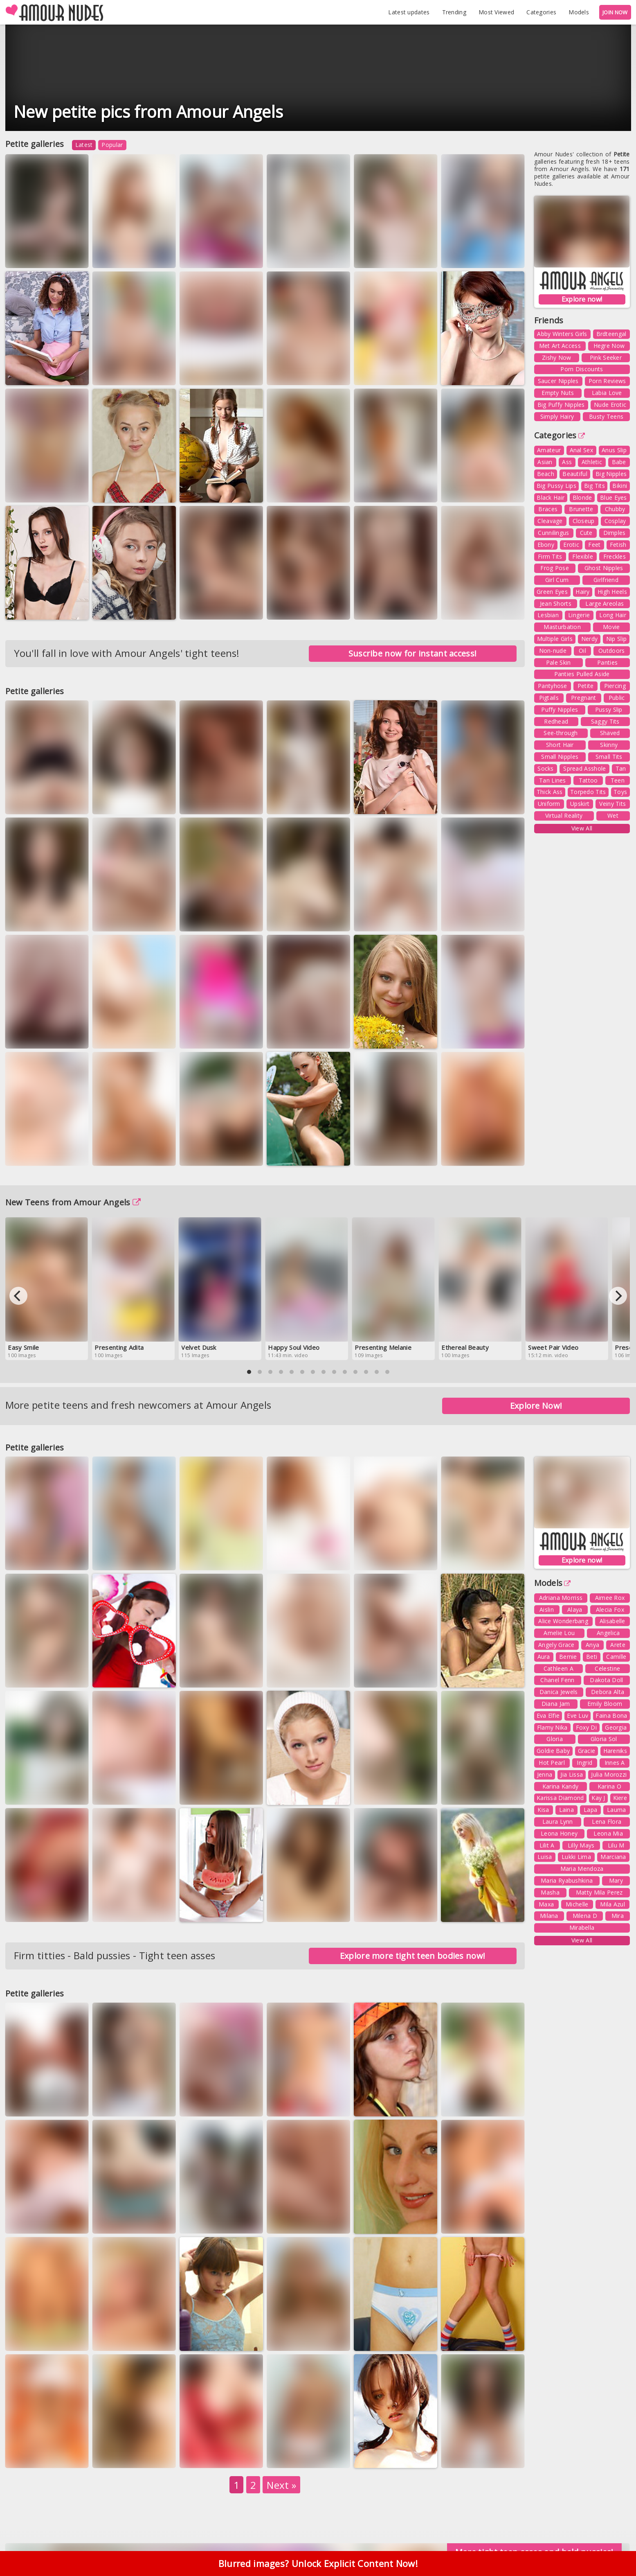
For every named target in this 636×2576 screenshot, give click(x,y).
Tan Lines (552, 780)
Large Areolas (604, 603)
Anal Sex (581, 450)
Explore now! (582, 299)
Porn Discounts (581, 369)
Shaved (610, 733)
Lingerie (579, 615)
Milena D (585, 1916)
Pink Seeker (606, 357)
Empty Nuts (558, 393)
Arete (617, 1645)
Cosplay (615, 521)
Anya (592, 1645)
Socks (545, 768)
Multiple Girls (555, 639)
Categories (541, 12)
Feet (594, 544)
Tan (621, 768)
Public (617, 698)
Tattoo (588, 780)
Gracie (587, 1751)
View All (581, 828)
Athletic (592, 462)
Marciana (613, 1857)
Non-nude (552, 650)
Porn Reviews (607, 381)
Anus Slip (614, 450)
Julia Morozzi (609, 1774)
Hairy (582, 592)
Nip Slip (616, 639)
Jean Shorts (555, 603)
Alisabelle (612, 1621)
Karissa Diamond (560, 1798)
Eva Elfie (548, 1715)
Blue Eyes (613, 497)
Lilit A (547, 1845)
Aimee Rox (610, 1598)
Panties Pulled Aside (582, 674)
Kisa (543, 1810)
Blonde (582, 497)
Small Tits (609, 756)
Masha (550, 1892)
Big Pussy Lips (556, 485)
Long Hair (612, 615)
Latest (84, 145)
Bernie (568, 1656)
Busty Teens (606, 416)
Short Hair (560, 745)
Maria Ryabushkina (567, 1880)
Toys (620, 792)
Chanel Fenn (557, 1680)
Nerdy (589, 639)
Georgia (616, 1727)
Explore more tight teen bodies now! (412, 1955)
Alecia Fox (610, 1609)
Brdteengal (611, 334)
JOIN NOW (614, 12)
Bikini (619, 485)
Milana (549, 1916)
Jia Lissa (571, 1774)
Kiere (620, 1798)
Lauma (616, 1810)
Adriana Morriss (561, 1598)
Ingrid (584, 1762)
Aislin (546, 1609)
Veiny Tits (612, 804)
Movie (611, 627)
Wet (612, 815)
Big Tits (594, 485)
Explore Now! (536, 1405)
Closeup (584, 521)
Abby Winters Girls (562, 334)
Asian (545, 462)
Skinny (609, 745)
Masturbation (562, 627)
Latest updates (408, 12)
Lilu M (616, 1845)
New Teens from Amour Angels (73, 1202)
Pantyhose (552, 686)
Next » (281, 2485)
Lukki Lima (576, 1857)
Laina (566, 1810)
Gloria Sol (604, 1739)
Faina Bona (611, 1715)
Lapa (590, 1810)
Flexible (582, 556)
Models (579, 12)
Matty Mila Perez (599, 1892)
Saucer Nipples (558, 381)
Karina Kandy (560, 1786)
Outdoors (611, 650)
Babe (619, 462)
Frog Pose (554, 568)
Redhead (556, 721)
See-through (561, 733)
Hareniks (615, 1751)
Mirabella (582, 1927)
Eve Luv (577, 1715)
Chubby (615, 509)
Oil (582, 650)
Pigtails (549, 698)
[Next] (618, 1296)
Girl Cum (557, 580)
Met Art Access (560, 346)
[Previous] (18, 1296)
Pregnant (583, 698)
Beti (591, 1656)
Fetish (618, 544)
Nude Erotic (610, 404)
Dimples (614, 533)
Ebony (546, 544)
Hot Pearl (552, 1762)
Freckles (614, 556)
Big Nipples (611, 474)
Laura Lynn (557, 1821)
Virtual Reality (564, 815)
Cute (586, 533)
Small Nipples (559, 756)
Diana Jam (556, 1704)
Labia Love (607, 393)
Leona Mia (608, 1833)
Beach (546, 474)
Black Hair (550, 497)
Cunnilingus (553, 533)
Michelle (577, 1904)
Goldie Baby (553, 1751)
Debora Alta (607, 1692)
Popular (112, 145)
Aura (543, 1656)
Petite (586, 686)
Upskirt (579, 804)
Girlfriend (605, 580)
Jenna (545, 1774)
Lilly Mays (581, 1845)
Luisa (544, 1857)
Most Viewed (496, 12)
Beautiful (574, 474)
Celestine (607, 1668)
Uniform (549, 804)
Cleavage (549, 521)
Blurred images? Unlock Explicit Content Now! (318, 2564)
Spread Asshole (584, 768)
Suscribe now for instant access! (412, 653)
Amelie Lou (559, 1633)
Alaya (574, 1609)
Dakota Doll (606, 1680)
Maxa (546, 1904)
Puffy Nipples (559, 709)
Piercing (615, 686)
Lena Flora (606, 1821)
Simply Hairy (557, 416)
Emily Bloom (604, 1704)
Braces (547, 509)
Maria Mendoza (582, 1868)
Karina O (609, 1786)
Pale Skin (558, 662)
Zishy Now (556, 357)
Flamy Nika (552, 1727)
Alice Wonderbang (563, 1621)
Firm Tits (550, 556)
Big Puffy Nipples (561, 404)
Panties (607, 662)
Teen (618, 780)
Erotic (571, 544)
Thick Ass (550, 792)
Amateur (549, 450)
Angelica (608, 1633)
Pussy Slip (609, 709)
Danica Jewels (558, 1692)
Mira (617, 1916)
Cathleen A (558, 1668)
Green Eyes (552, 592)
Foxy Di (586, 1727)
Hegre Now (609, 346)
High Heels (612, 592)
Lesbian (548, 615)
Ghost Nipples (603, 568)
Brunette (581, 509)
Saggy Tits (605, 721)
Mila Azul (612, 1904)
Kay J (598, 1798)
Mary (616, 1880)
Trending (454, 12)
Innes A (615, 1762)
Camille (616, 1656)
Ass (567, 462)
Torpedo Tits (588, 792)
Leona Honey (559, 1833)
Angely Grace (556, 1645)
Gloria (554, 1739)
